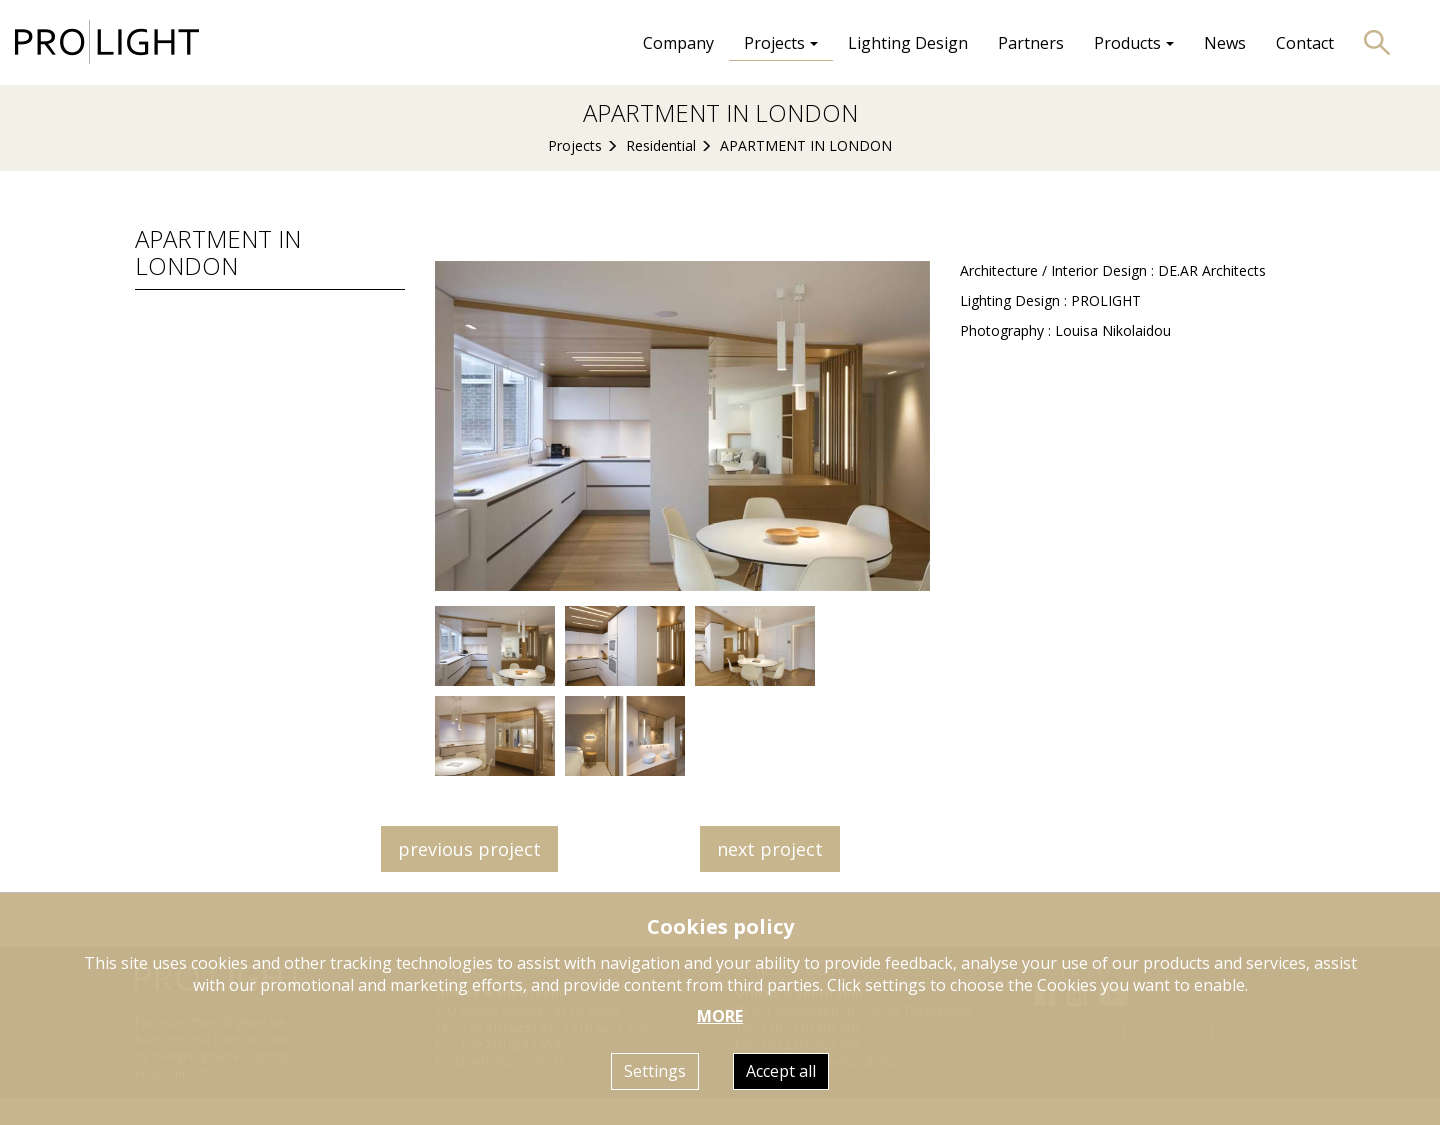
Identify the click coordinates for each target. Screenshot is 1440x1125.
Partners (1031, 43)
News (1225, 43)
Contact (1305, 43)
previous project (469, 849)
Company (678, 43)
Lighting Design (908, 43)
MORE (720, 1016)
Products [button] (1134, 43)
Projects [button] (781, 43)
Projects (575, 145)
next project (770, 849)
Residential (661, 145)
